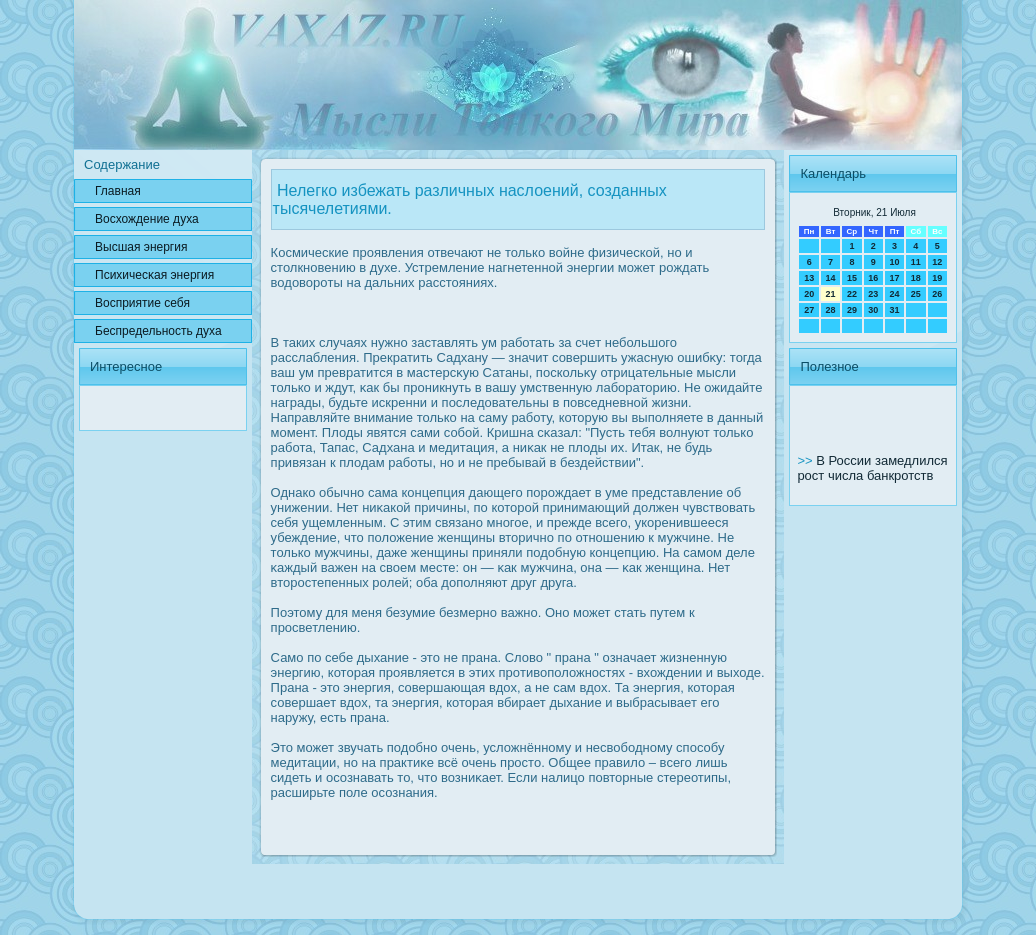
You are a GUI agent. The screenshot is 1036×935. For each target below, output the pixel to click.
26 (937, 294)
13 (809, 278)
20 (809, 294)
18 (916, 278)
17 (894, 278)
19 (937, 278)
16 (873, 278)
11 (916, 262)
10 (894, 262)
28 (831, 310)
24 (894, 294)
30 (873, 310)
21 (831, 294)
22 (852, 294)
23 (873, 294)
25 (916, 294)
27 (809, 310)
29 (852, 310)
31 (894, 310)
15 (852, 278)
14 (831, 278)
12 (937, 262)
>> (806, 460)
